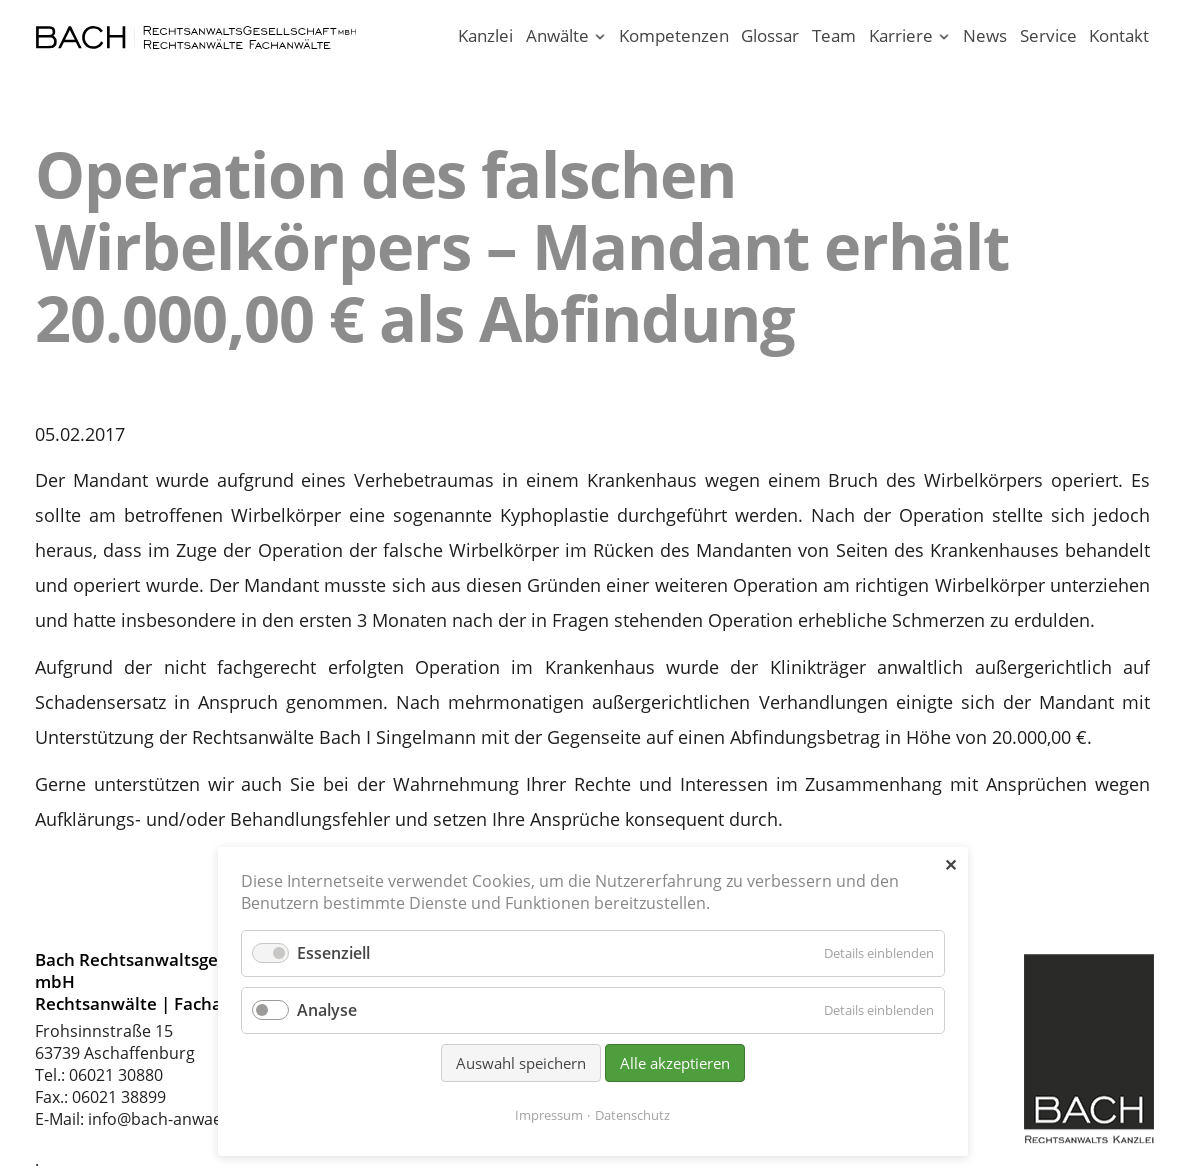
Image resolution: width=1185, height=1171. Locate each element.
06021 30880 (116, 1075)
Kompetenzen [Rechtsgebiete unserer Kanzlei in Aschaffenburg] (674, 35)
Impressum (549, 1115)
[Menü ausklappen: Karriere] (944, 37)
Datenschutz (632, 1115)
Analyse (327, 1010)
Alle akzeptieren (675, 1063)
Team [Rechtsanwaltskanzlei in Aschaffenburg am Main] (834, 35)
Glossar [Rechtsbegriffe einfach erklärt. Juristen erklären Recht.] (770, 35)
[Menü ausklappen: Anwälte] (599, 37)
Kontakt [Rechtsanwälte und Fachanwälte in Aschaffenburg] (1119, 35)
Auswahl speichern (521, 1063)
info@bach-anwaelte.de (176, 1119)
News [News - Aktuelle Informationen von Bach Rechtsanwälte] (985, 35)
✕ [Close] (950, 865)
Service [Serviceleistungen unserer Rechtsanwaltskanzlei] (1048, 35)
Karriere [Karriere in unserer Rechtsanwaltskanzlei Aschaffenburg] (901, 35)
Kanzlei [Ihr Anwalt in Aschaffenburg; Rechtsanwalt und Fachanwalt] (485, 35)
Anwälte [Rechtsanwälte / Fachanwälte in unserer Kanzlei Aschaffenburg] (557, 35)
